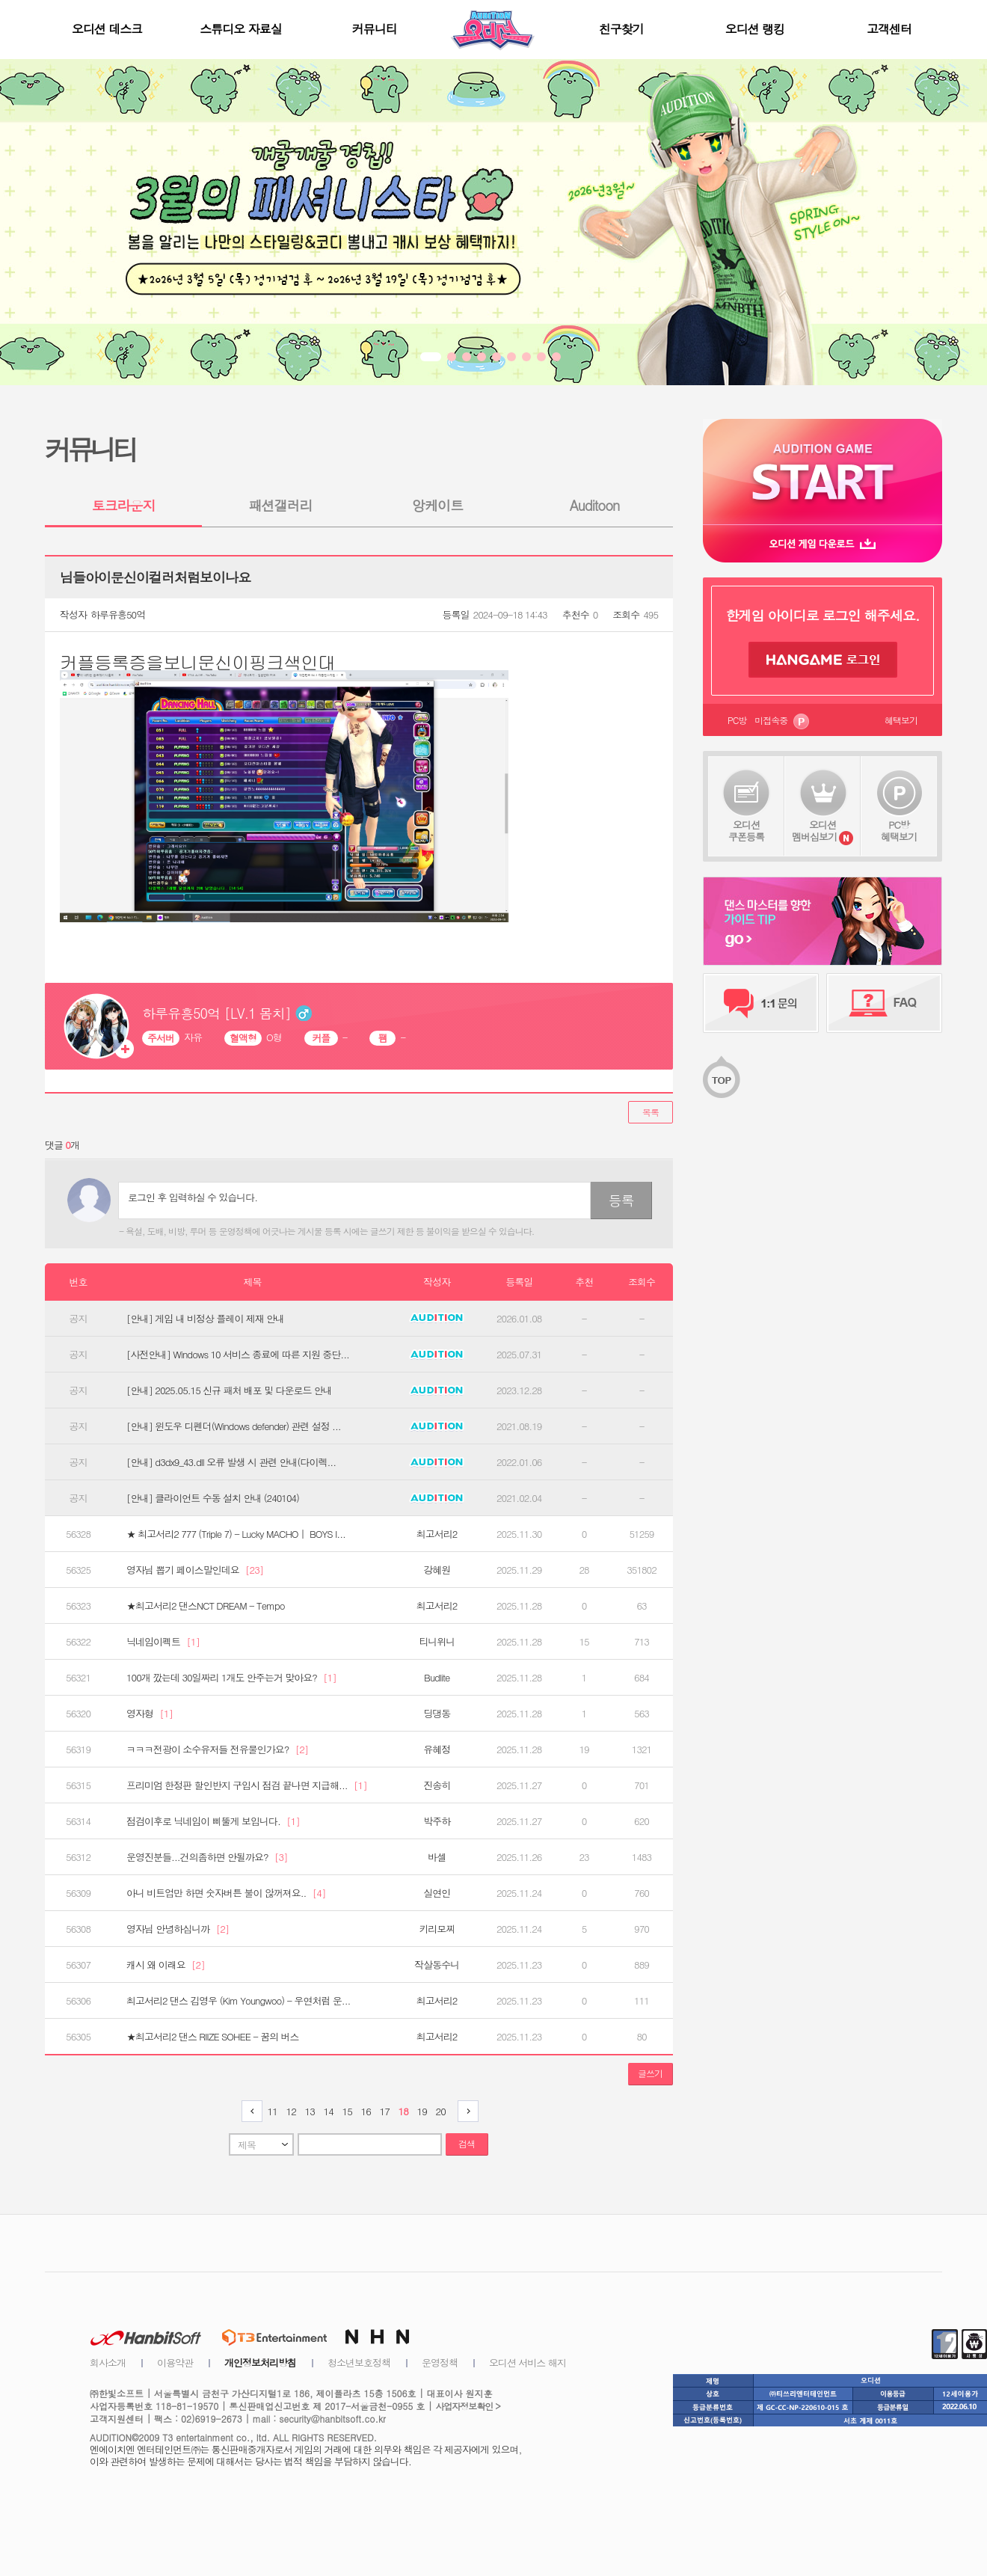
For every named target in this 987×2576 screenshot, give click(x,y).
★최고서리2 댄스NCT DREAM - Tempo (205, 1606)
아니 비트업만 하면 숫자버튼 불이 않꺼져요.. (225, 1893)
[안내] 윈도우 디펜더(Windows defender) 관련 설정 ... (233, 1426)
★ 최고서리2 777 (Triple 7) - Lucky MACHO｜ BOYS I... (235, 1534)
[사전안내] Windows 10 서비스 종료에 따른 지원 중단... (237, 1355)
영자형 (149, 1714)
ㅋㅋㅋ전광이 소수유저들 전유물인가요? (217, 1749)
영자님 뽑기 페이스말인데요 (194, 1570)
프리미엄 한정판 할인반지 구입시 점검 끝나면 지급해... (246, 1785)
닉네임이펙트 (163, 1642)
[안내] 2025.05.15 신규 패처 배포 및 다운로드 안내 (229, 1390)
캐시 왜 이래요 (165, 1965)
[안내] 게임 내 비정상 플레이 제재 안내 (205, 1319)
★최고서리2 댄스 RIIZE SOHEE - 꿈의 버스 (212, 2037)
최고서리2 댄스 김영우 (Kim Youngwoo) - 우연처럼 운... (238, 2001)
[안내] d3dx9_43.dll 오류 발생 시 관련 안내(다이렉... (231, 1462)
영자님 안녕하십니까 (177, 1929)
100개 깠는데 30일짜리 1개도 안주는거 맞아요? (231, 1678)
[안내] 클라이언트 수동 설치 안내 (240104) (212, 1498)
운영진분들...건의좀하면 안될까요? (206, 1857)
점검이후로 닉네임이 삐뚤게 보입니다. (213, 1821)
